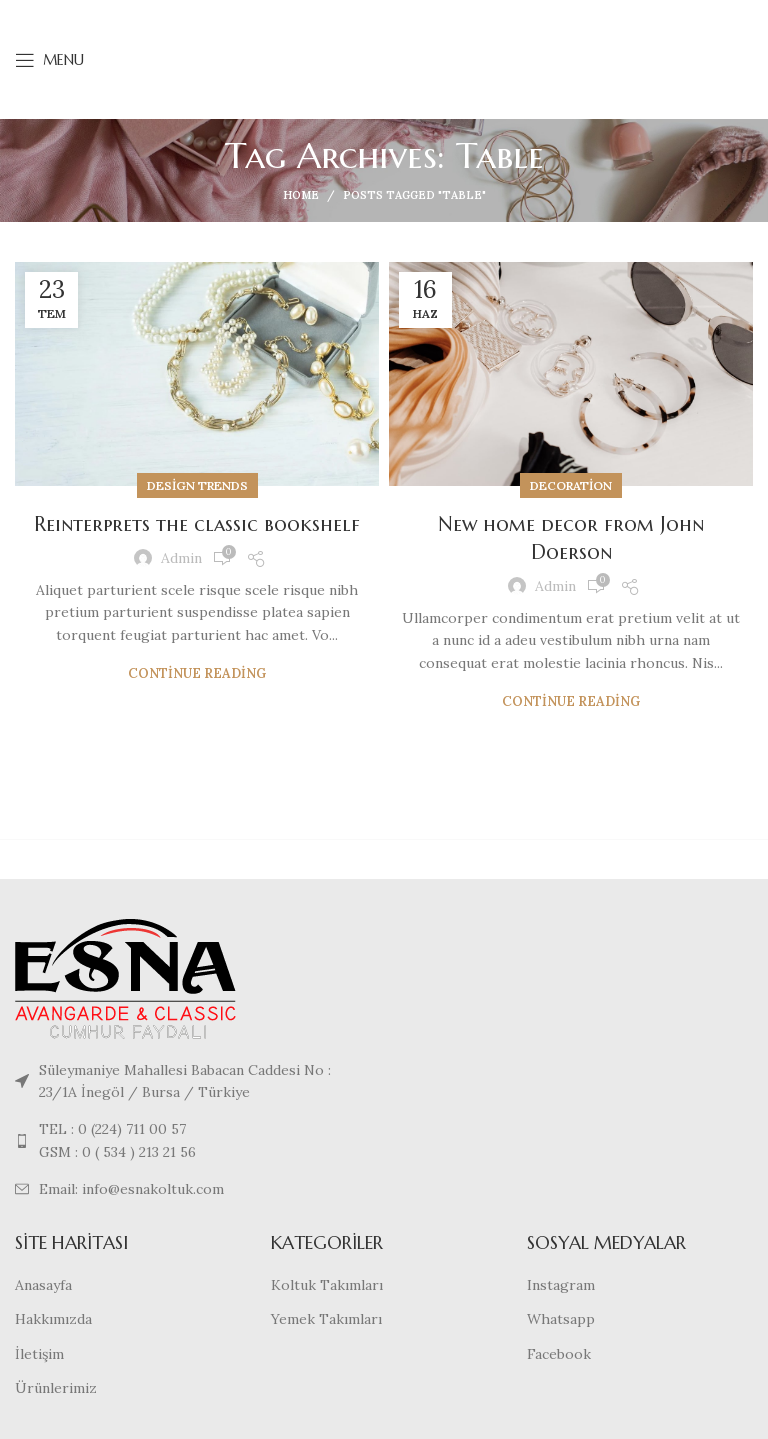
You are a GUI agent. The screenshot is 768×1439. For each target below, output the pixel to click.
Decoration (571, 485)
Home (301, 195)
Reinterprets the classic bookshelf (197, 524)
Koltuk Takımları (327, 1285)
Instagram (561, 1285)
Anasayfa (43, 1285)
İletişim (39, 1354)
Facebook (559, 1354)
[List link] (192, 1140)
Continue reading (197, 673)
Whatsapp (561, 1319)
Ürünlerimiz (56, 1388)
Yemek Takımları (326, 1319)
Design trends (197, 485)
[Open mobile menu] (49, 60)
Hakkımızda (53, 1319)
